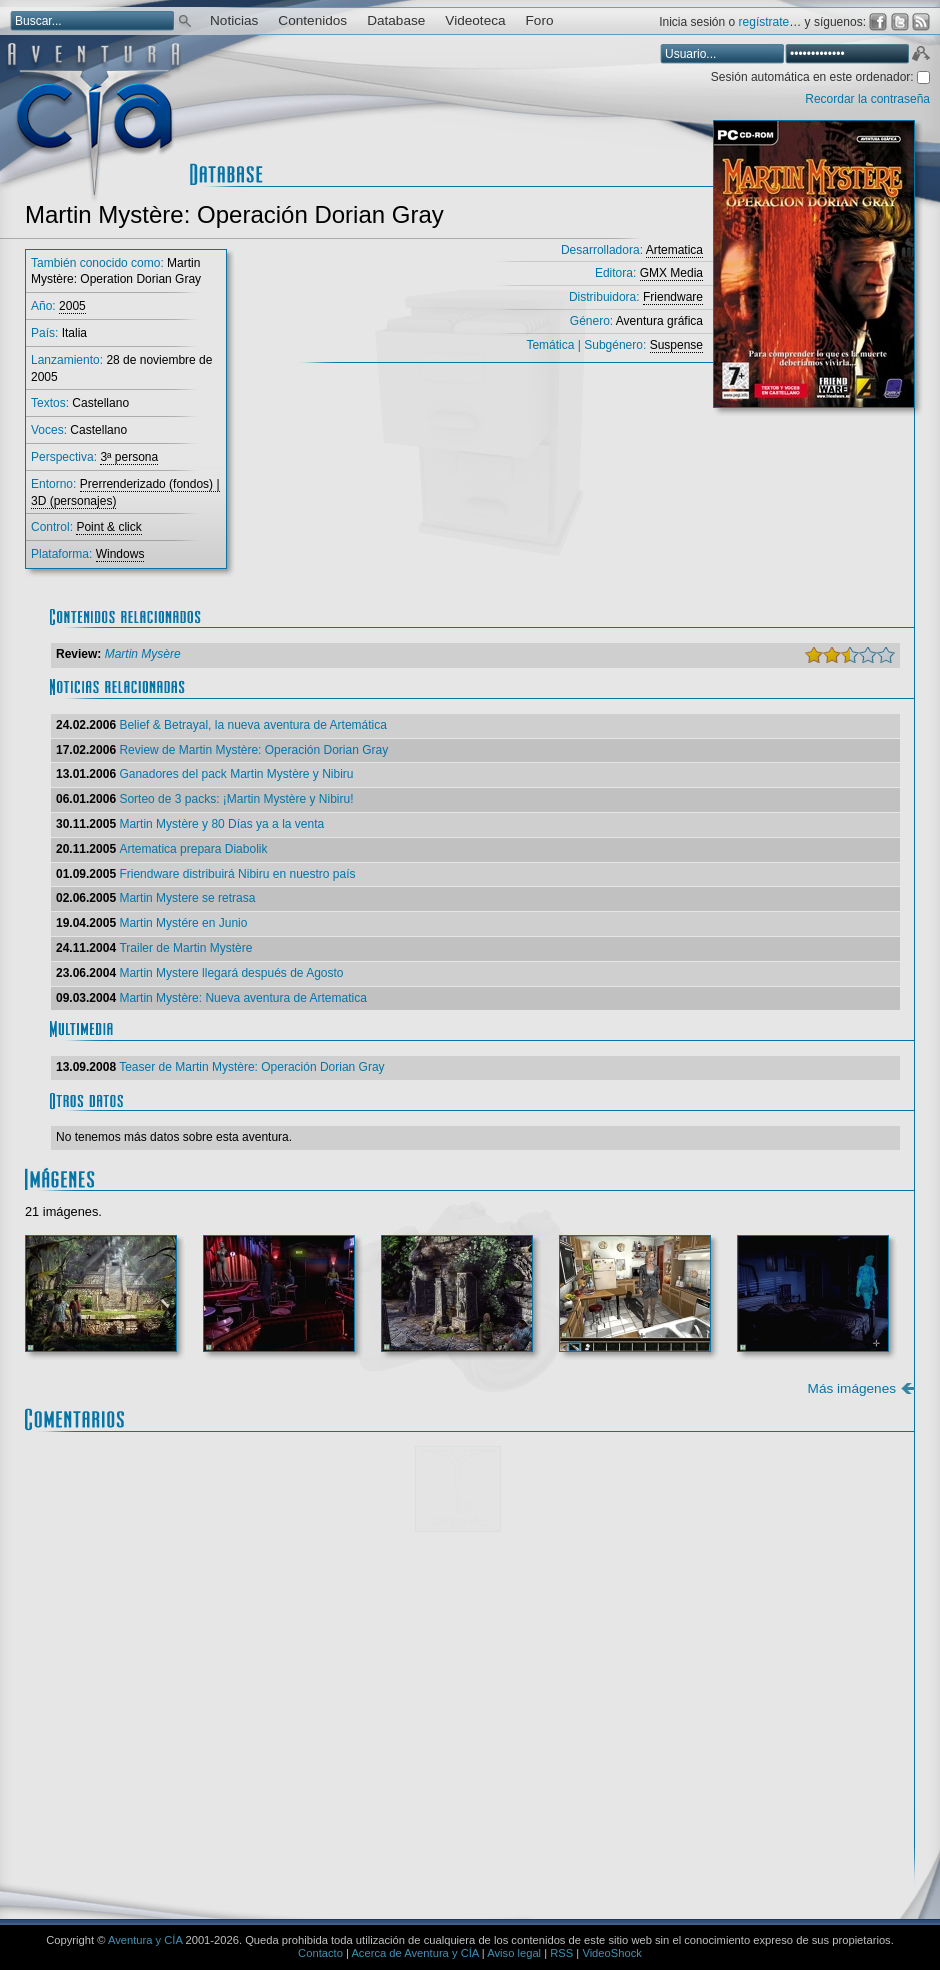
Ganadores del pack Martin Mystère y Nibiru (236, 774)
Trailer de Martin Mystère (185, 948)
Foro (540, 20)
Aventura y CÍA (145, 1940)
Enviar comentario (841, 1845)
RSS (561, 1953)
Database (396, 20)
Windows (120, 554)
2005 (72, 306)
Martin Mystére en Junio (183, 923)
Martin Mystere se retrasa (187, 898)
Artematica (674, 250)
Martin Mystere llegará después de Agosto (231, 973)
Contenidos (312, 20)
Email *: (100, 1781)
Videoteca (475, 20)
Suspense (676, 345)
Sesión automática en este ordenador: (814, 77)
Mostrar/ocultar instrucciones (325, 1568)
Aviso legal (514, 1953)
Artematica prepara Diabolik (193, 849)
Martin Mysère (143, 654)
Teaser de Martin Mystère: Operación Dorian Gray (251, 1067)
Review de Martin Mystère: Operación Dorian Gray (253, 750)
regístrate (764, 22)
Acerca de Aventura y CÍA (414, 1953)
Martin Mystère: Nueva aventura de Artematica (242, 998)
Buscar (185, 19)
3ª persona (129, 457)
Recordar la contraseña (867, 99)
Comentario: (114, 1595)
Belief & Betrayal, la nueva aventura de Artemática (253, 725)
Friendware (673, 297)
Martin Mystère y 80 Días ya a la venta (221, 824)
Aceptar (920, 56)
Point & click (108, 527)
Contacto (320, 1953)
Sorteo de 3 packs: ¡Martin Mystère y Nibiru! (236, 799)
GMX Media (671, 273)
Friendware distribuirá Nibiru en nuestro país (237, 874)
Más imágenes (852, 1388)
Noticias (234, 20)
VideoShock (612, 1953)
